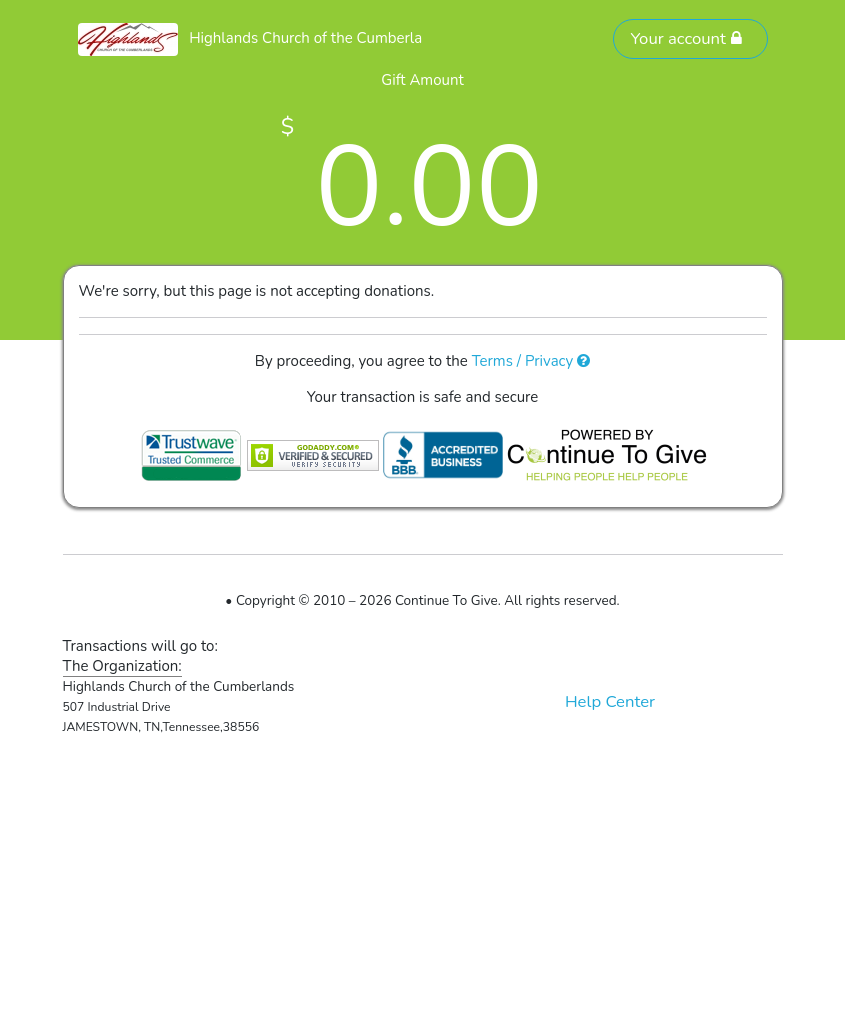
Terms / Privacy (531, 361)
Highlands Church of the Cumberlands (318, 38)
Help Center (610, 701)
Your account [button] (686, 38)
